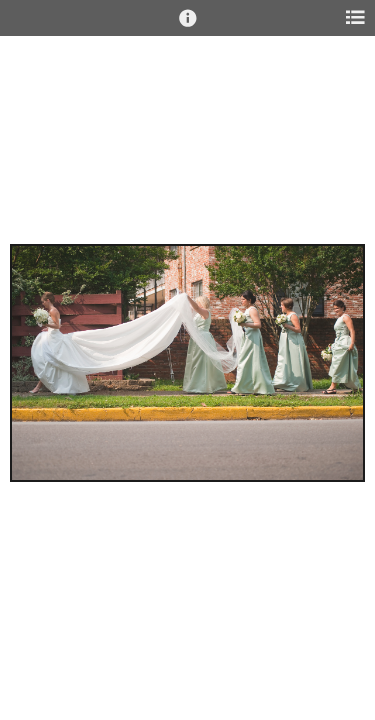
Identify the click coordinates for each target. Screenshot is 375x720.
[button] (188, 27)
